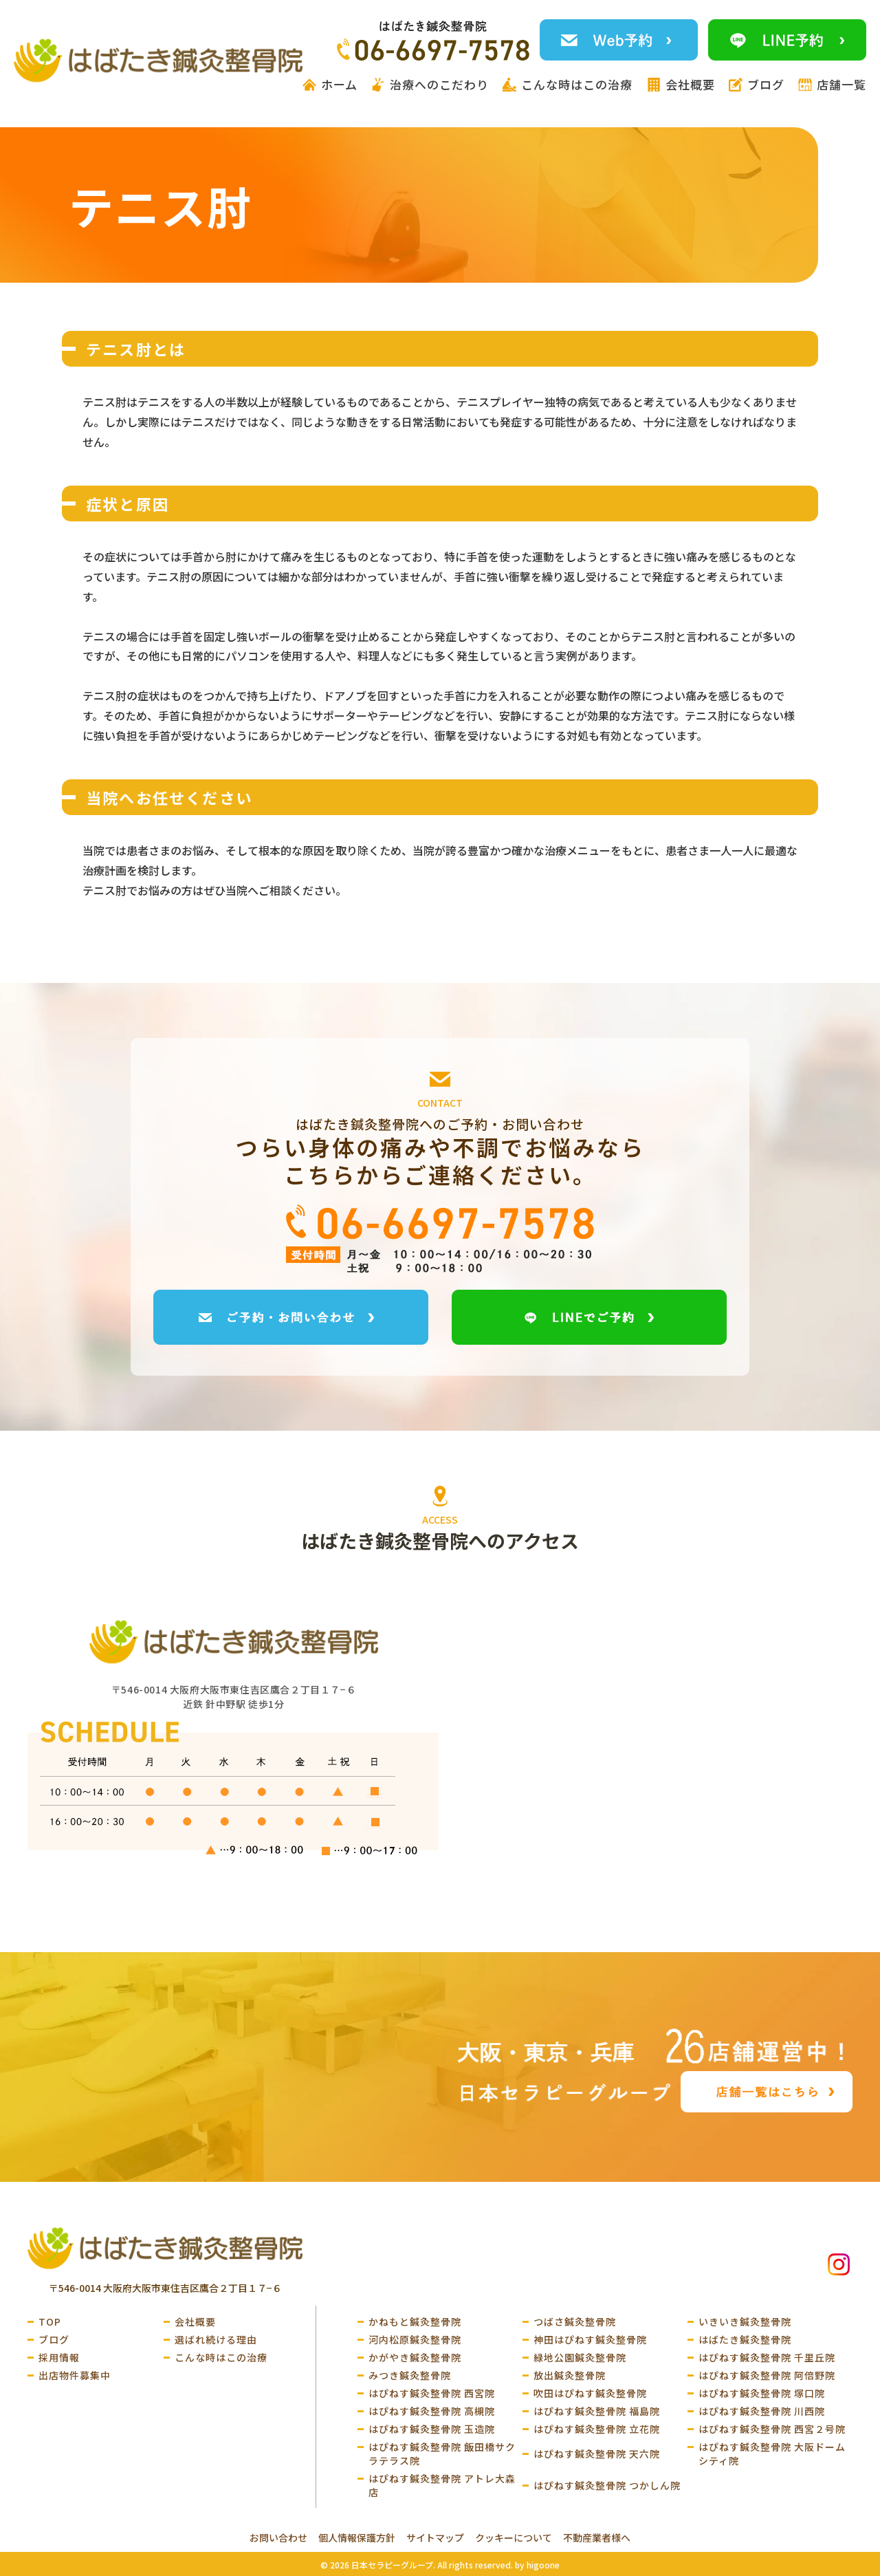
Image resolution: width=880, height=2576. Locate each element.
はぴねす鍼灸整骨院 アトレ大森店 (442, 2485)
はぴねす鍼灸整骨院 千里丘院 (766, 2357)
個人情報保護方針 (356, 2537)
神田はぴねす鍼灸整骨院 (590, 2339)
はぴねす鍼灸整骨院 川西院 (761, 2411)
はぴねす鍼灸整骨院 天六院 (597, 2453)
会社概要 (195, 2321)
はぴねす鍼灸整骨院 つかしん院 (607, 2485)
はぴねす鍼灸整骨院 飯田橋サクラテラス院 (442, 2453)
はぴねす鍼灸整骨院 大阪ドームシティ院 (772, 2453)
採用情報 (59, 2357)
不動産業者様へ (596, 2537)
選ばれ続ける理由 (216, 2339)
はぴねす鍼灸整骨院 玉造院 (431, 2429)
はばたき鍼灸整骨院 (744, 2339)
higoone (543, 2564)
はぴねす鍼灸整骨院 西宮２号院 (772, 2429)
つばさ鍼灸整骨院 (575, 2321)
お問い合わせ (278, 2537)
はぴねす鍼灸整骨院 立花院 (597, 2429)
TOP (49, 2321)
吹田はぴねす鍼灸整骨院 (590, 2393)
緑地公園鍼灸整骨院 (580, 2357)
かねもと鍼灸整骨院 (414, 2321)
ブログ (53, 2339)
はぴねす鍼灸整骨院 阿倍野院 (766, 2375)
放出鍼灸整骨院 (570, 2375)
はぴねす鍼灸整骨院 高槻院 (431, 2411)
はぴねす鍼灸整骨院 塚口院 (761, 2393)
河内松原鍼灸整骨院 (414, 2339)
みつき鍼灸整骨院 (409, 2375)
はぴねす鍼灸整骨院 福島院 (597, 2411)
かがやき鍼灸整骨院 (414, 2357)
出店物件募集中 (74, 2375)
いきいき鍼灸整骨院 (744, 2321)
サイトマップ (435, 2537)
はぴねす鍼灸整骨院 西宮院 (431, 2393)
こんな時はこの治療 (221, 2357)
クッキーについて (513, 2537)
